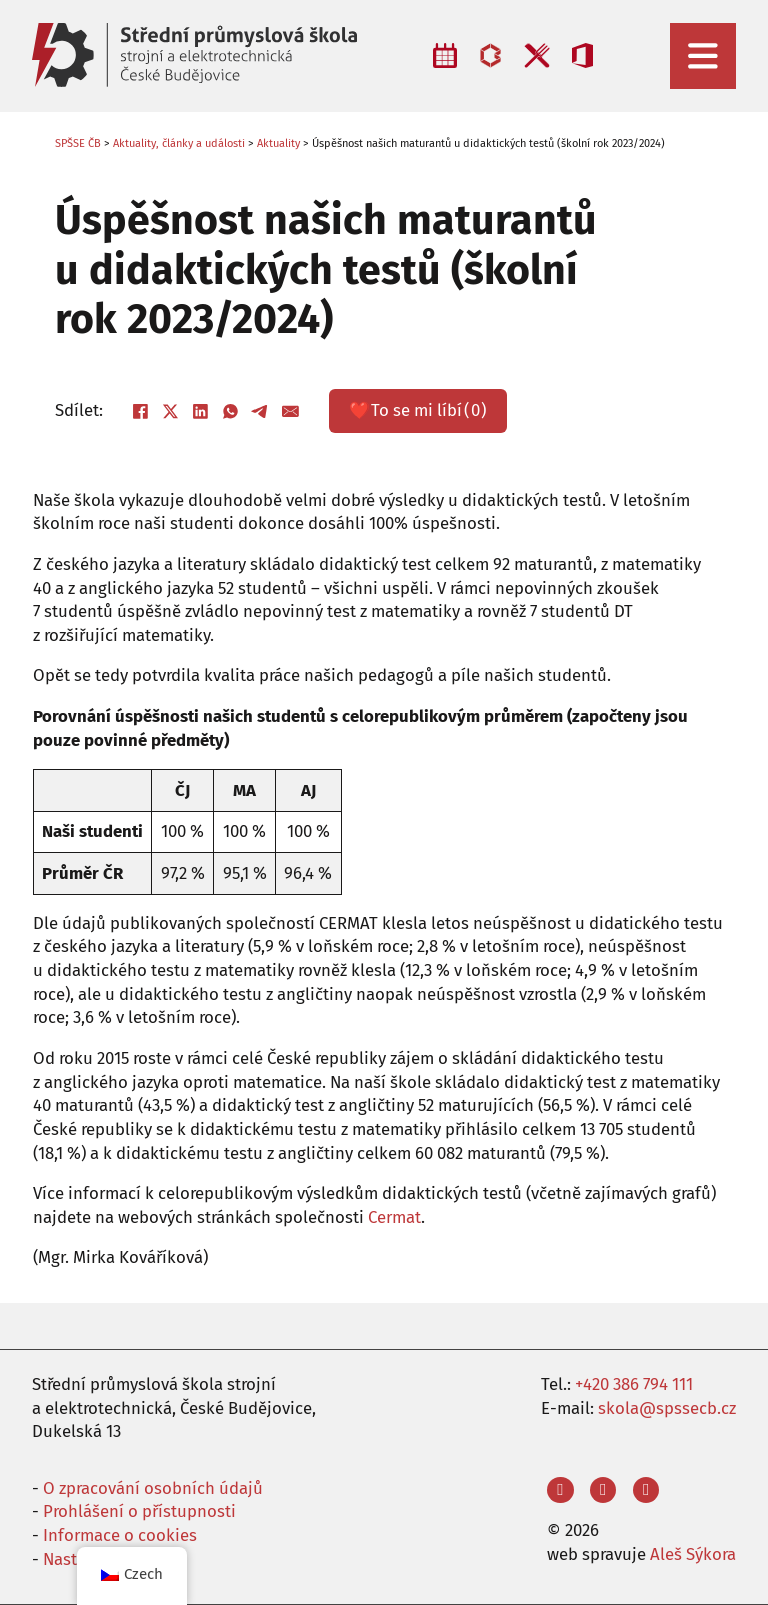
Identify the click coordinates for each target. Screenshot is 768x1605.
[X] (171, 411)
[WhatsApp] (231, 411)
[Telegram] (261, 411)
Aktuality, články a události (179, 143)
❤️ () (418, 411)
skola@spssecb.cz (667, 1408)
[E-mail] (291, 411)
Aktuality (278, 143)
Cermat (394, 1217)
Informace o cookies (120, 1535)
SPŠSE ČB (78, 143)
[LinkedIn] (201, 411)
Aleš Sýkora (693, 1554)
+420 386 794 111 (634, 1384)
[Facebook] (141, 411)
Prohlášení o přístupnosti (139, 1511)
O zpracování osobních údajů (153, 1488)
